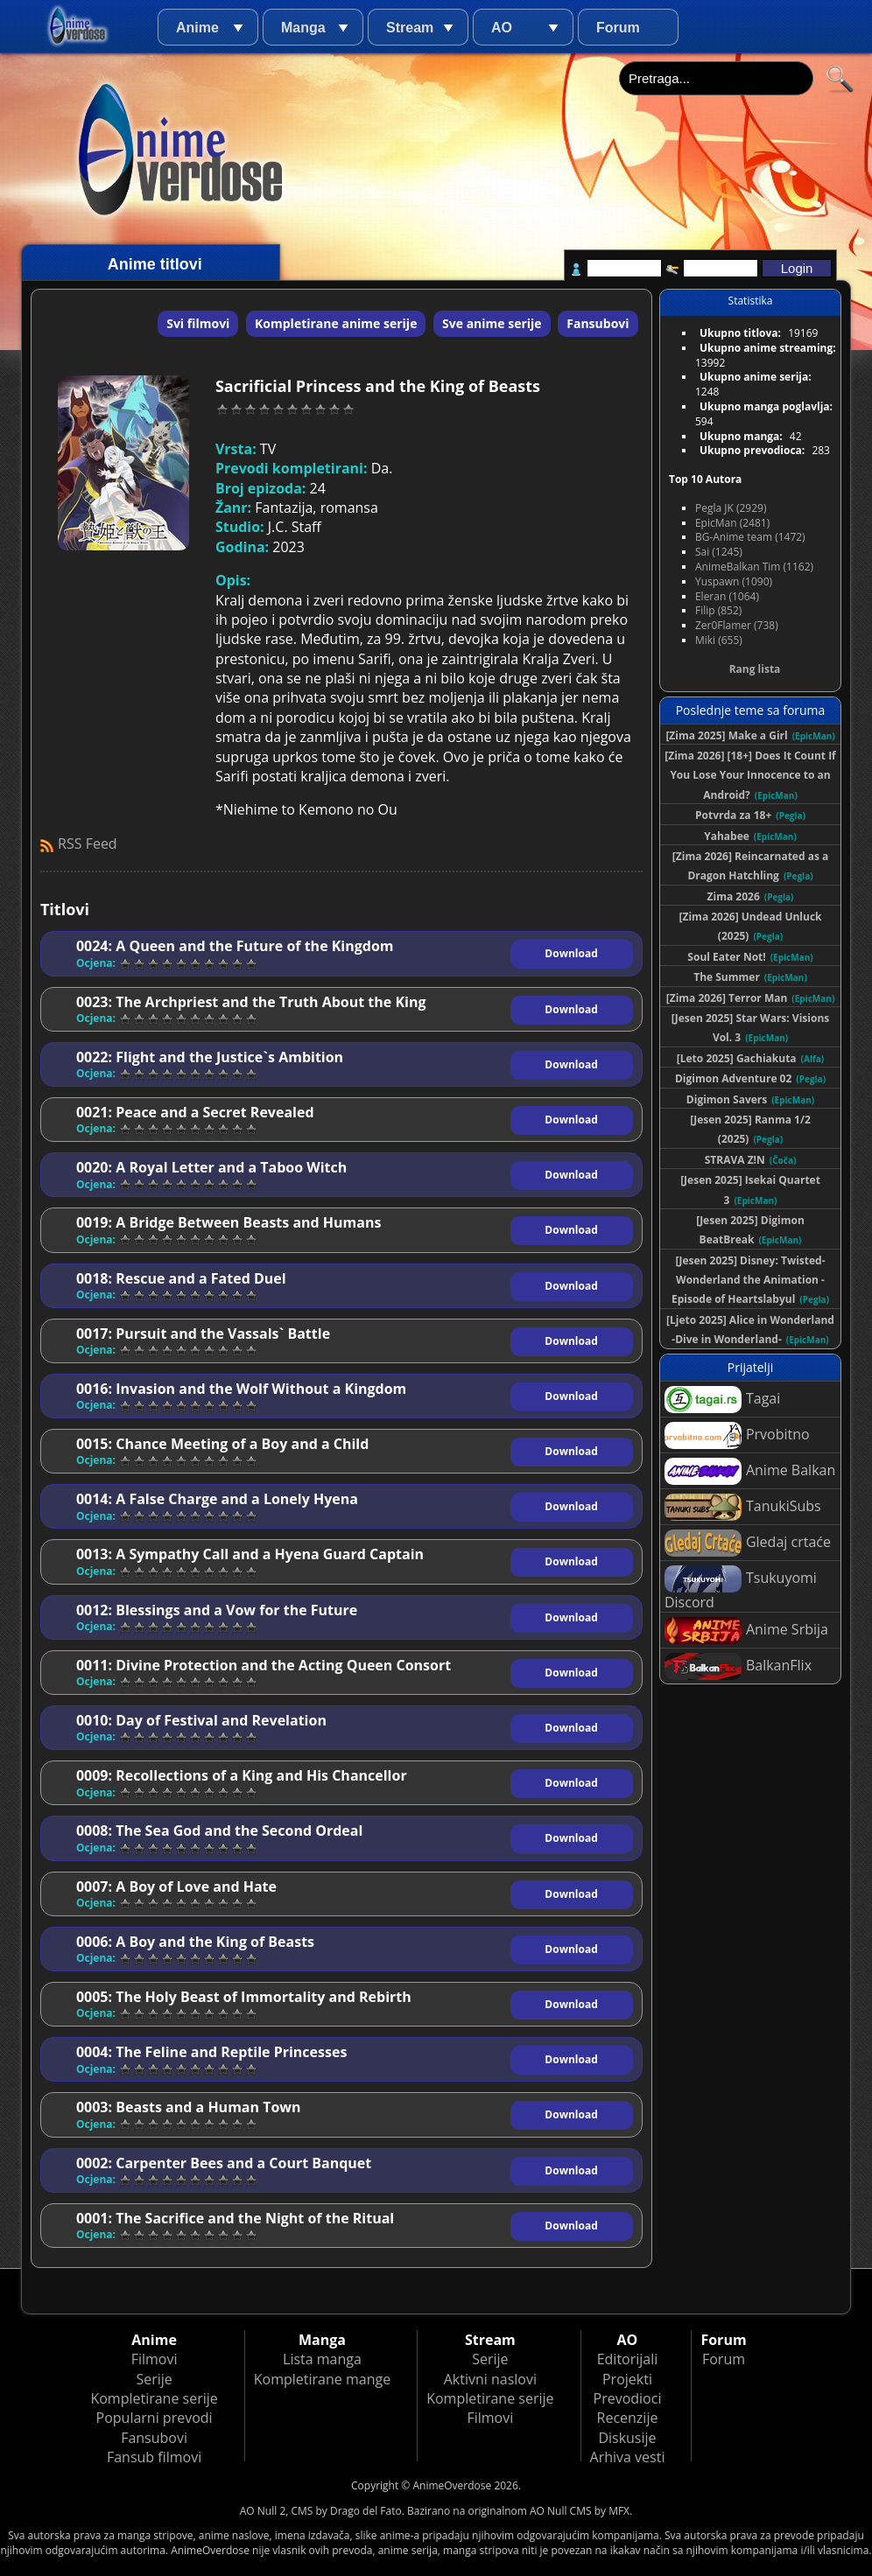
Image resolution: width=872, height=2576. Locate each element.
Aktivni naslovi (490, 2379)
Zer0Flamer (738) (736, 625)
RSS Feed (87, 843)
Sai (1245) (718, 551)
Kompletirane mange (322, 2379)
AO (501, 27)
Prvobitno (737, 1435)
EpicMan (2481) (732, 522)
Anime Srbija (746, 1630)
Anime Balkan (750, 1471)
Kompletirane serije (153, 2398)
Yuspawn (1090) (733, 581)
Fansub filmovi (154, 2457)
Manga (303, 27)
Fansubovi (597, 323)
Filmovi (154, 2359)
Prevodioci (628, 2398)
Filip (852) (718, 610)
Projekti (627, 2379)
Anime (197, 27)
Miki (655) (718, 640)
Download (571, 953)
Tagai (722, 1399)
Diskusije (627, 2437)
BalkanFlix (738, 1666)
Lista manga (322, 2359)
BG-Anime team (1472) (750, 536)
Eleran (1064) (727, 596)
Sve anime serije (492, 323)
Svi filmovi (197, 323)
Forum (618, 27)
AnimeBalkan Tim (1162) (754, 566)
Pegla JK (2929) (731, 507)
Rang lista (755, 669)
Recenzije (627, 2417)
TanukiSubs (743, 1507)
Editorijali (627, 2359)
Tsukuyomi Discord (741, 1588)
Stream (409, 27)
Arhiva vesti (627, 2457)
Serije (154, 2379)
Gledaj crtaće (748, 1543)
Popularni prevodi (154, 2417)
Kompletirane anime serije (336, 323)
